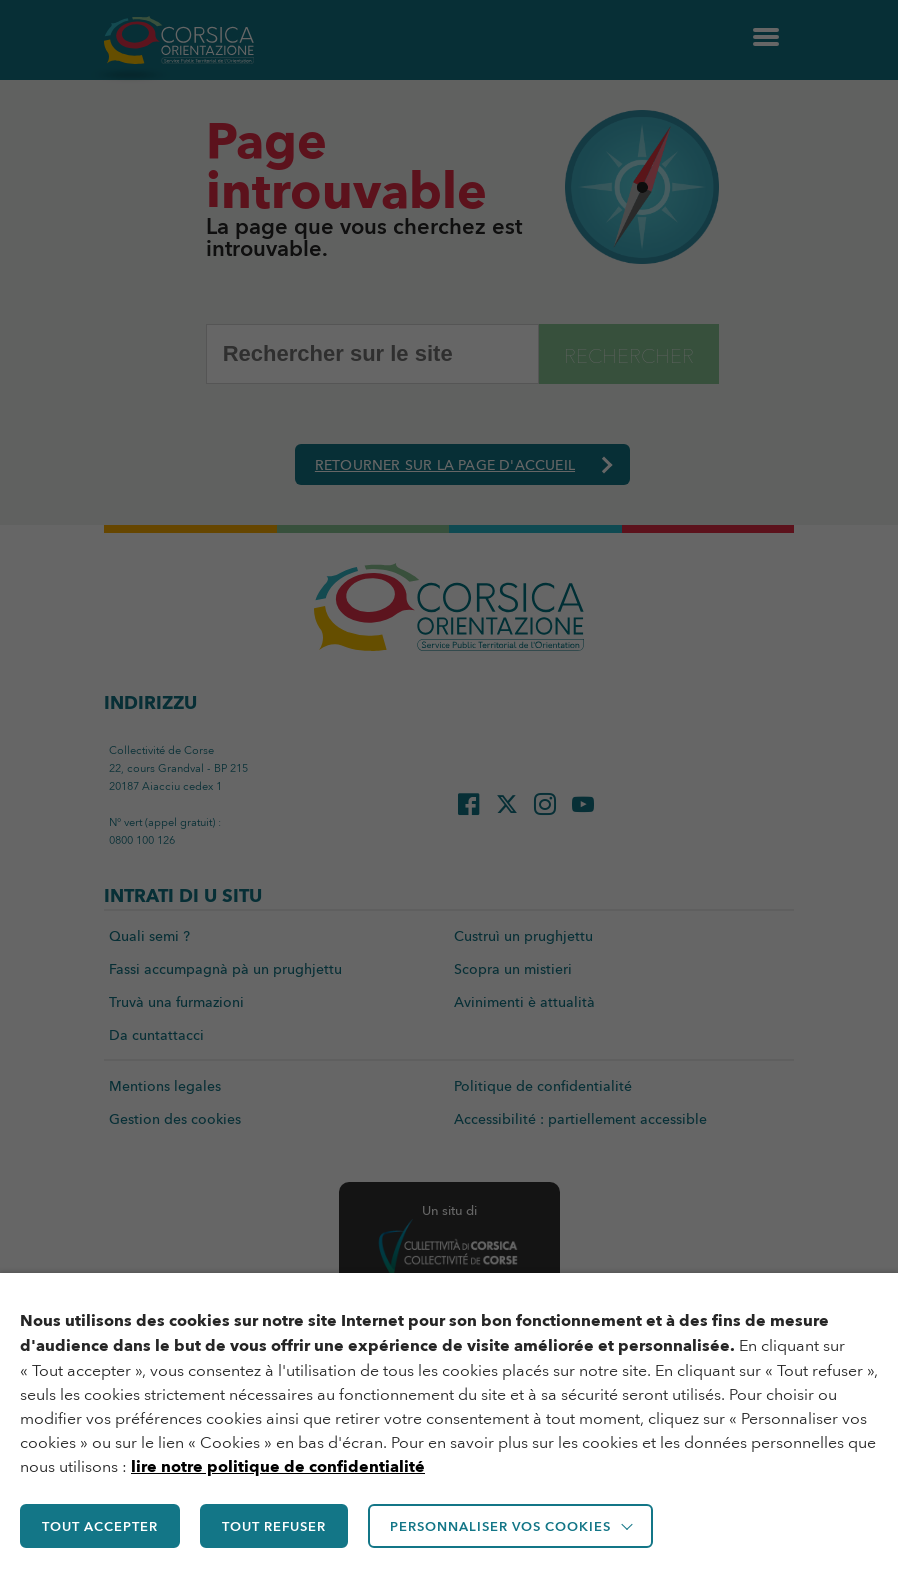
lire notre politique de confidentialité (278, 1466)
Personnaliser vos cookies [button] (500, 1526)
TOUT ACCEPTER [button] (100, 1526)
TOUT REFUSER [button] (274, 1526)
